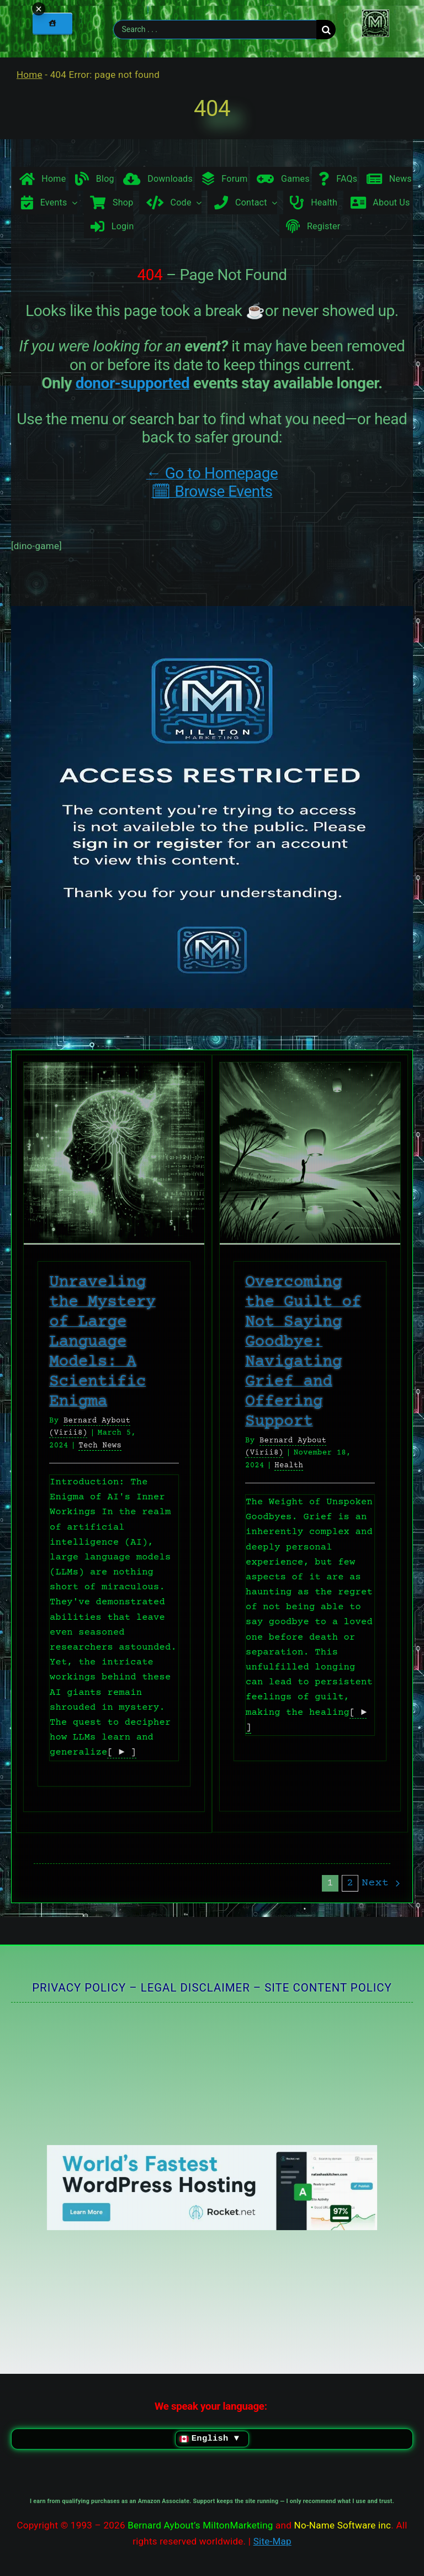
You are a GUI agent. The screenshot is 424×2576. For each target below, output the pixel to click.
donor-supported (133, 383)
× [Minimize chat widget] (409, 2528)
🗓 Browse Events (211, 491)
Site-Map (272, 2541)
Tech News (99, 1445)
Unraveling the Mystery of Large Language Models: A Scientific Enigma (102, 1342)
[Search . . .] (215, 29)
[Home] (52, 23)
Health (288, 1465)
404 (212, 109)
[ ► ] (121, 1752)
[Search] (326, 29)
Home (30, 74)
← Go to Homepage (212, 473)
